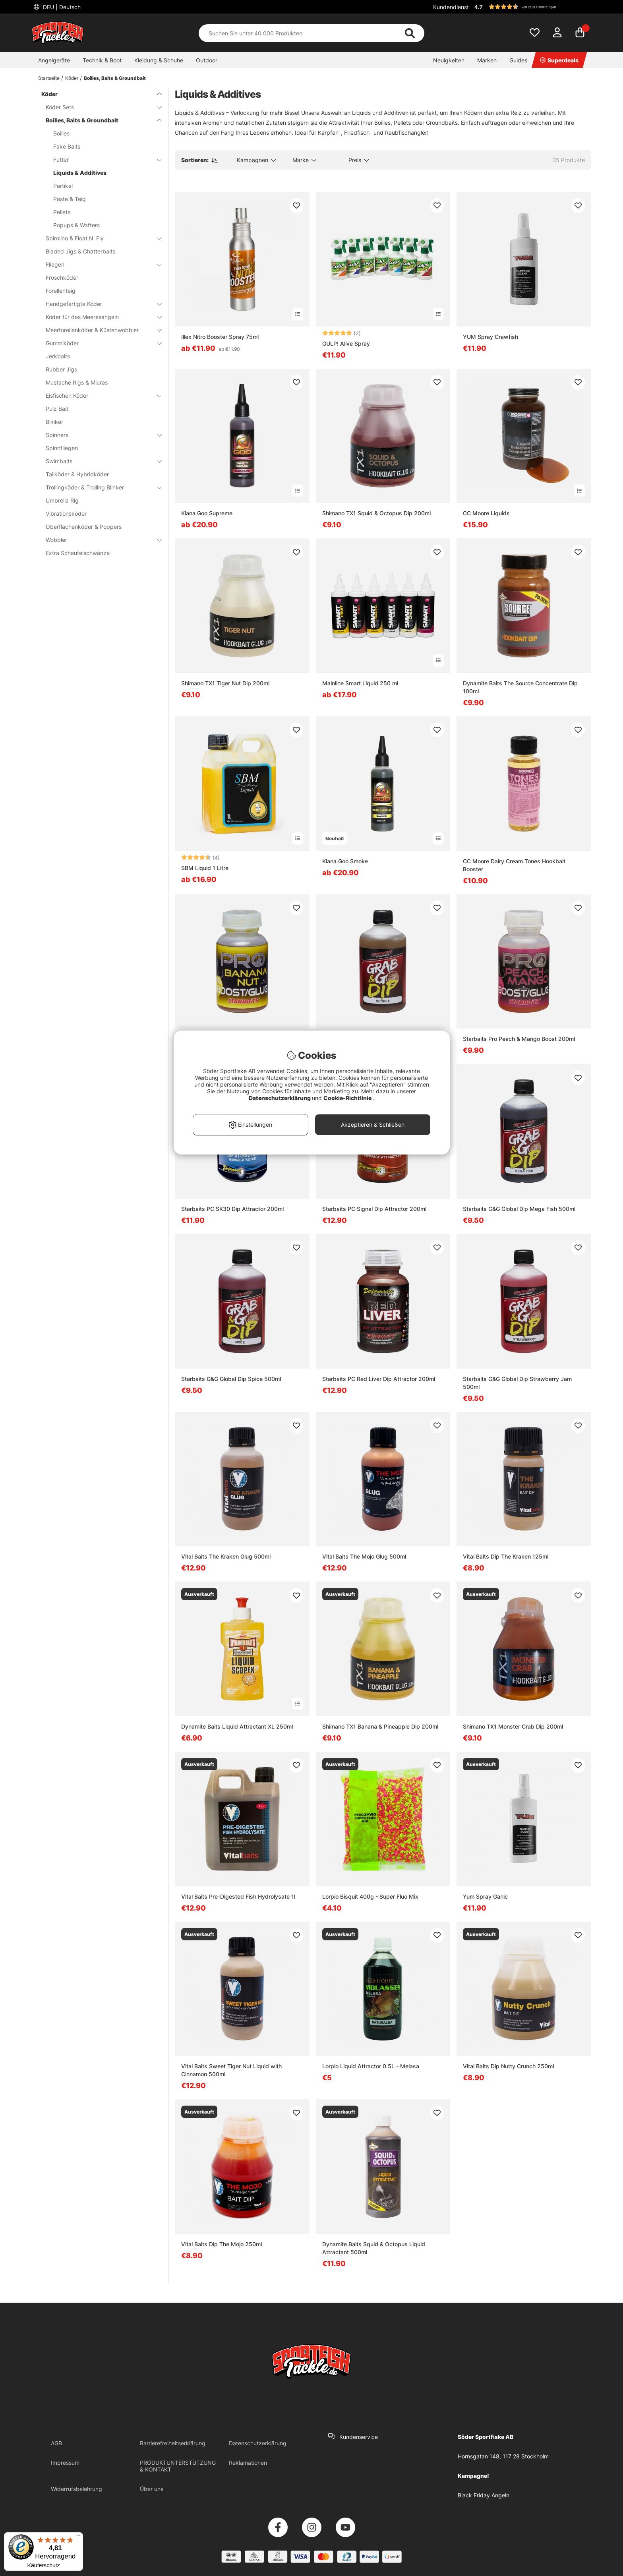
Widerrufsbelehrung (76, 2488)
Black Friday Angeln (483, 2495)
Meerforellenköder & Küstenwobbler (99, 330)
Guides (518, 60)
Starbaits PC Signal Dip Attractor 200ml (374, 1208)
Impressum (65, 2462)
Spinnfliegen (62, 448)
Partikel (63, 185)
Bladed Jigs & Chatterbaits (80, 251)
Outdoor (206, 60)
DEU (61, 7)
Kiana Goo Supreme (206, 513)
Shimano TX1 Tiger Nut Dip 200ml (225, 683)
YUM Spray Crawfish (490, 336)
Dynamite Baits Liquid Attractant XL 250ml (237, 1726)
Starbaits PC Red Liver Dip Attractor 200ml (378, 1378)
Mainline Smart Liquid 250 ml (360, 683)
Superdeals (559, 60)
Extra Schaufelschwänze (78, 552)
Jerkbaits (58, 356)
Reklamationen (248, 2462)
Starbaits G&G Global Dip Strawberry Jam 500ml (517, 1382)
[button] (531, 7)
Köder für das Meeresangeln (99, 316)
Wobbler (99, 539)
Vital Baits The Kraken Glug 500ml (226, 1556)
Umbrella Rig (62, 500)
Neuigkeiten (448, 60)
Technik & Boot (102, 60)
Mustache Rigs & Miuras (77, 382)
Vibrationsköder (66, 513)
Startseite (49, 78)
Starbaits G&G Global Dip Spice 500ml (231, 1378)
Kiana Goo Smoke (345, 861)
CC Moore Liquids (486, 513)
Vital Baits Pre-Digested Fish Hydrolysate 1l (238, 1896)
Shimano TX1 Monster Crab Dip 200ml (513, 1726)
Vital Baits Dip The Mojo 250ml (221, 2244)
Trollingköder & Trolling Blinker (99, 487)
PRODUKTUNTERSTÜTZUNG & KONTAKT (178, 2466)
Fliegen (99, 264)
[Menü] (78, 2537)
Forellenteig (60, 290)
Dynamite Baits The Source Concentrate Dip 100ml (520, 687)
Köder (71, 78)
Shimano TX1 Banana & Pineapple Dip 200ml (380, 1726)
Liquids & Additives (79, 172)
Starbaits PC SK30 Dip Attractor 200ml (232, 1208)
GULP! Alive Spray (346, 343)
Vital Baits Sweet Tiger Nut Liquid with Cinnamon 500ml (231, 2070)
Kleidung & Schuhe (158, 60)
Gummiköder (99, 343)
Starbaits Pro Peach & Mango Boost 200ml (519, 1038)
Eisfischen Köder (99, 395)
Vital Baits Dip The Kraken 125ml (505, 1556)
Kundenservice (358, 2436)
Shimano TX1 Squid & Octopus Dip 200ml (376, 513)
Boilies (61, 133)
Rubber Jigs (61, 369)
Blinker (54, 421)
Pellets (61, 212)
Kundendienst (451, 7)
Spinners (99, 434)
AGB (56, 2443)
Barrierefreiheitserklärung (172, 2443)
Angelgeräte (54, 60)
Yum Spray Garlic (485, 1896)
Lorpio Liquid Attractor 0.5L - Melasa (370, 2066)
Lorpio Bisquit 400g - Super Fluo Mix (370, 1896)
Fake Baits (66, 146)
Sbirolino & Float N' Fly (99, 238)
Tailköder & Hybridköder (77, 474)
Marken (487, 60)
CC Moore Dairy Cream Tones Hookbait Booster (514, 865)
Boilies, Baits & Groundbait (115, 78)
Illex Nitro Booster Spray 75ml (220, 336)
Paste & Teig (69, 198)
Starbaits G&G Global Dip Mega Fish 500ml (519, 1208)
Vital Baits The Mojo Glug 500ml (364, 1556)
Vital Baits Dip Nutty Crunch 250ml (508, 2066)
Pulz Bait (57, 408)
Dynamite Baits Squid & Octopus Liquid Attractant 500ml (373, 2248)
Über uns (151, 2488)
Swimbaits (99, 461)
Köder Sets (99, 107)
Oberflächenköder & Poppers (84, 526)
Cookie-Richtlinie (348, 1098)
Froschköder (62, 277)
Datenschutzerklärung (257, 2443)
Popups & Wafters (76, 225)
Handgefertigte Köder (99, 303)
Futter (102, 159)
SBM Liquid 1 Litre (204, 867)
